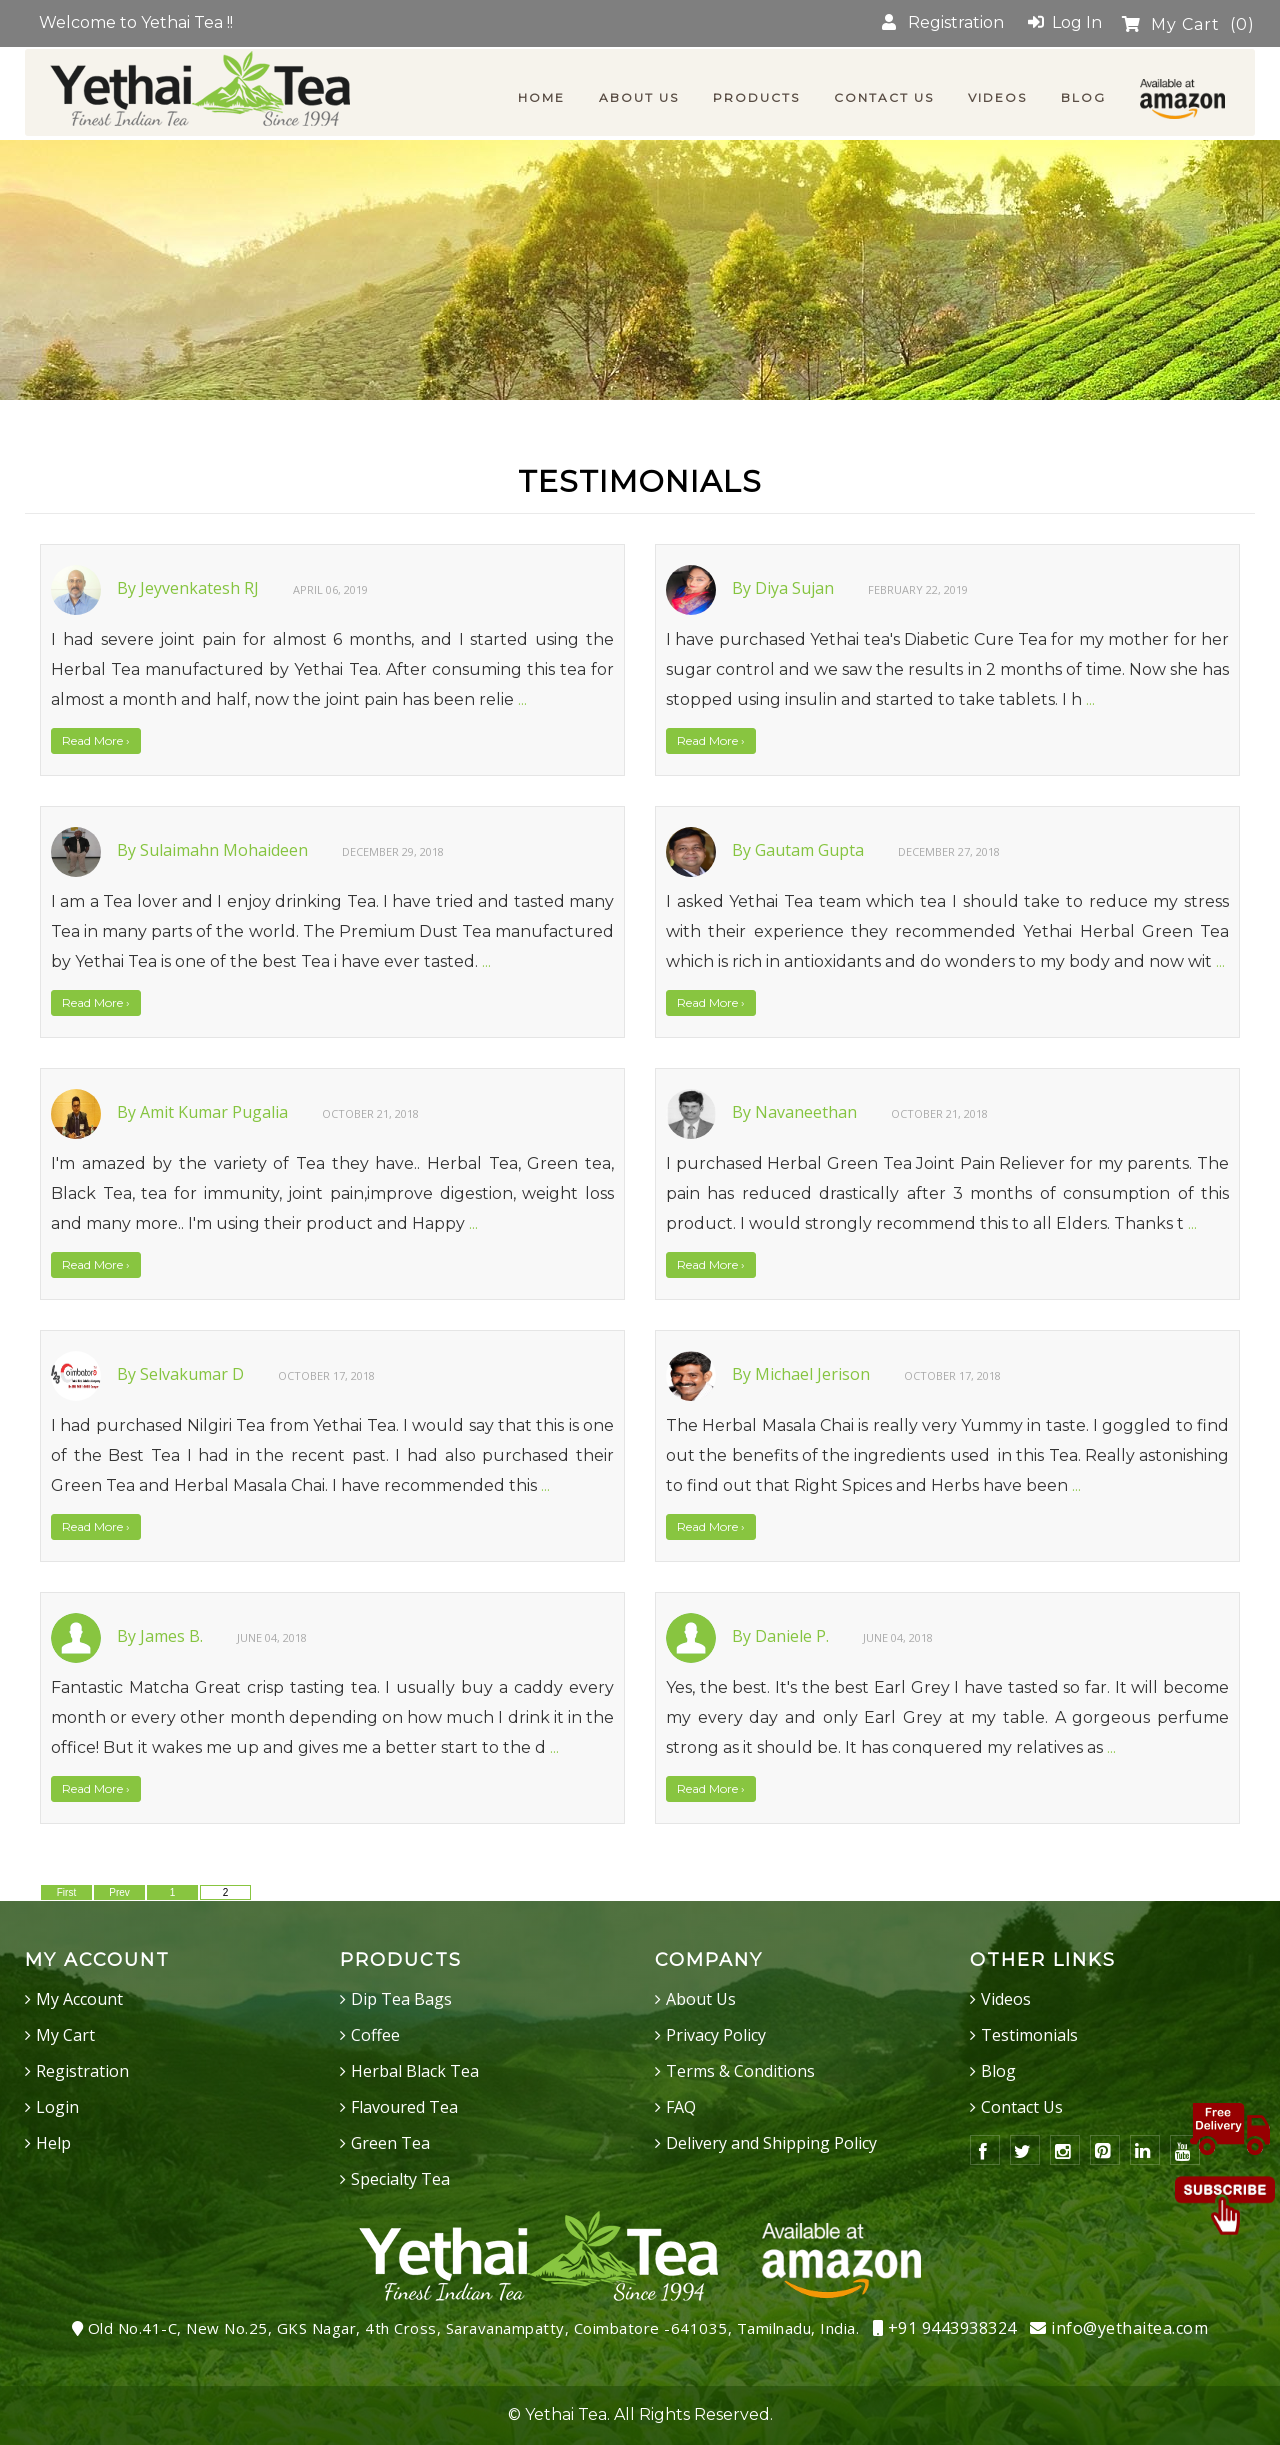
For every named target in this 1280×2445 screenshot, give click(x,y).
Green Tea (390, 2143)
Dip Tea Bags (401, 1999)
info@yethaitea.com (1119, 2328)
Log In (1065, 22)
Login (57, 2107)
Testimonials (1029, 2035)
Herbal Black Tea (415, 2071)
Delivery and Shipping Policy (771, 2143)
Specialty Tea (400, 2179)
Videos (1006, 1999)
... (522, 699)
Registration (943, 22)
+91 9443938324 (945, 2328)
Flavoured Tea (404, 2107)
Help (53, 2143)
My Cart (1188, 24)
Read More (96, 740)
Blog (998, 2071)
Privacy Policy (716, 2035)
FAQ (681, 2107)
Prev (119, 1892)
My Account (79, 1999)
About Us (701, 1999)
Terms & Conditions (740, 2071)
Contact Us (1022, 2107)
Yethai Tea (566, 2414)
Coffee (375, 2035)
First (66, 1892)
